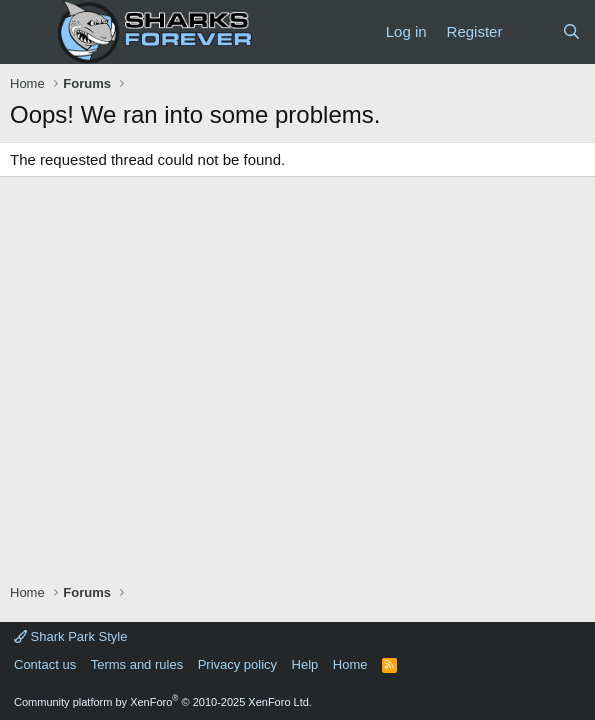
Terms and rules (137, 664)
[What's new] (531, 31)
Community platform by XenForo (163, 702)
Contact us (45, 664)
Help (305, 664)
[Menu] (27, 32)
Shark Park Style (70, 636)
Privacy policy (237, 664)
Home (350, 664)
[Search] (571, 31)
